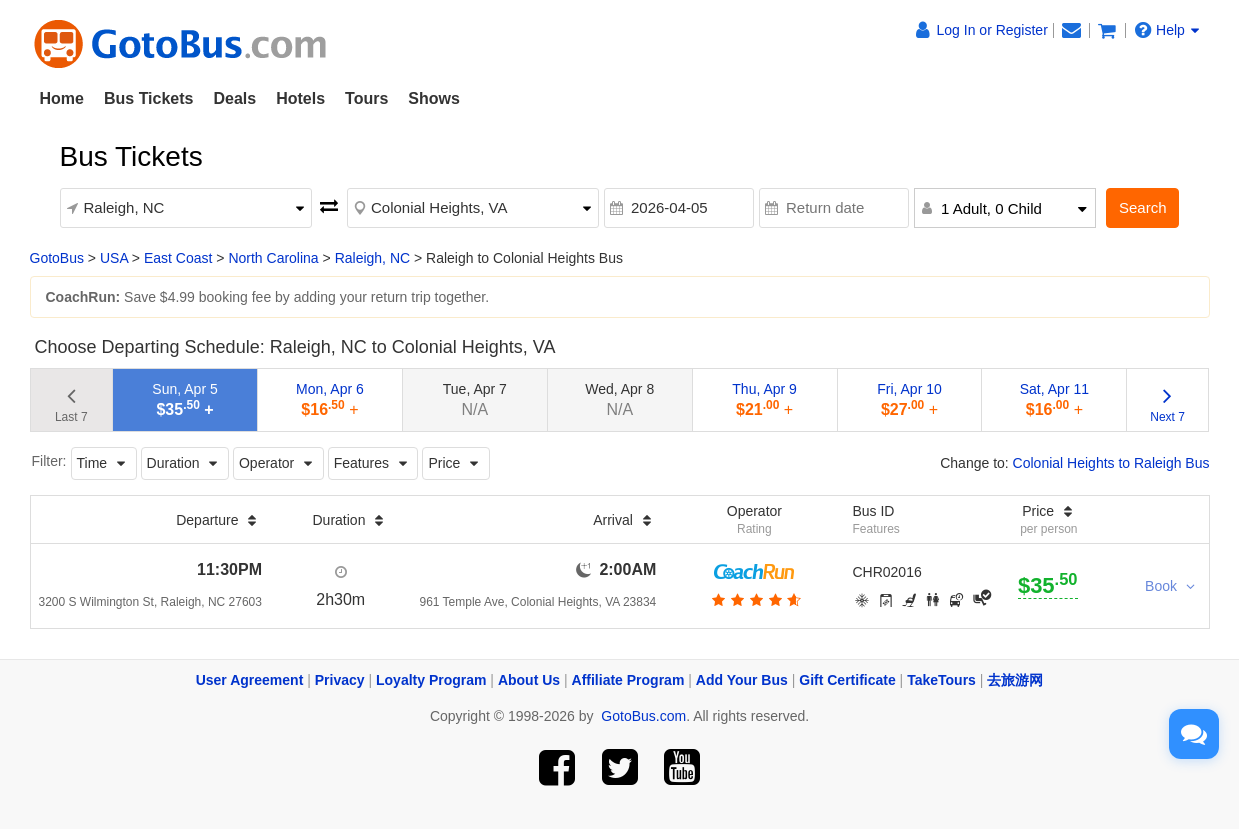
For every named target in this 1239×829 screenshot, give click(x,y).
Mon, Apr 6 (330, 399)
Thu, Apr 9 (764, 399)
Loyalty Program (431, 680)
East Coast (178, 258)
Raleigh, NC (372, 258)
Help (1167, 30)
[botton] (754, 600)
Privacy (340, 680)
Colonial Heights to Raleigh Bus (1111, 463)
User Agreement (250, 680)
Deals (234, 98)
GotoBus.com (643, 716)
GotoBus (57, 258)
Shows (434, 98)
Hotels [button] (300, 98)
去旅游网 (1015, 680)
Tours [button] (366, 98)
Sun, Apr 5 (184, 399)
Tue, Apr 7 (475, 399)
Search (1143, 207)
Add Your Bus (742, 680)
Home (62, 98)
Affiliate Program (628, 680)
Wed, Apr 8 (619, 399)
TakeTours (941, 680)
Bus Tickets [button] (149, 98)
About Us (529, 680)
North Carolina (273, 258)
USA (114, 258)
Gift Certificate (847, 680)
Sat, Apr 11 (1054, 399)
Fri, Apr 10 (909, 399)
